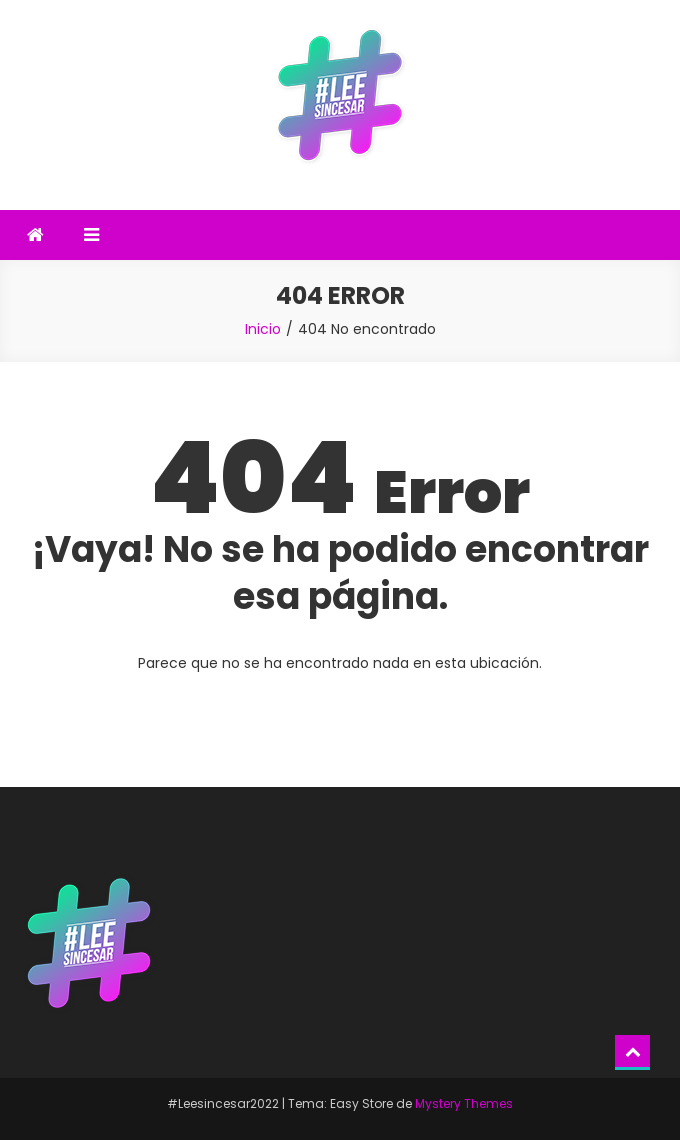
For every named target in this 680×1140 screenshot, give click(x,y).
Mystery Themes (464, 1103)
